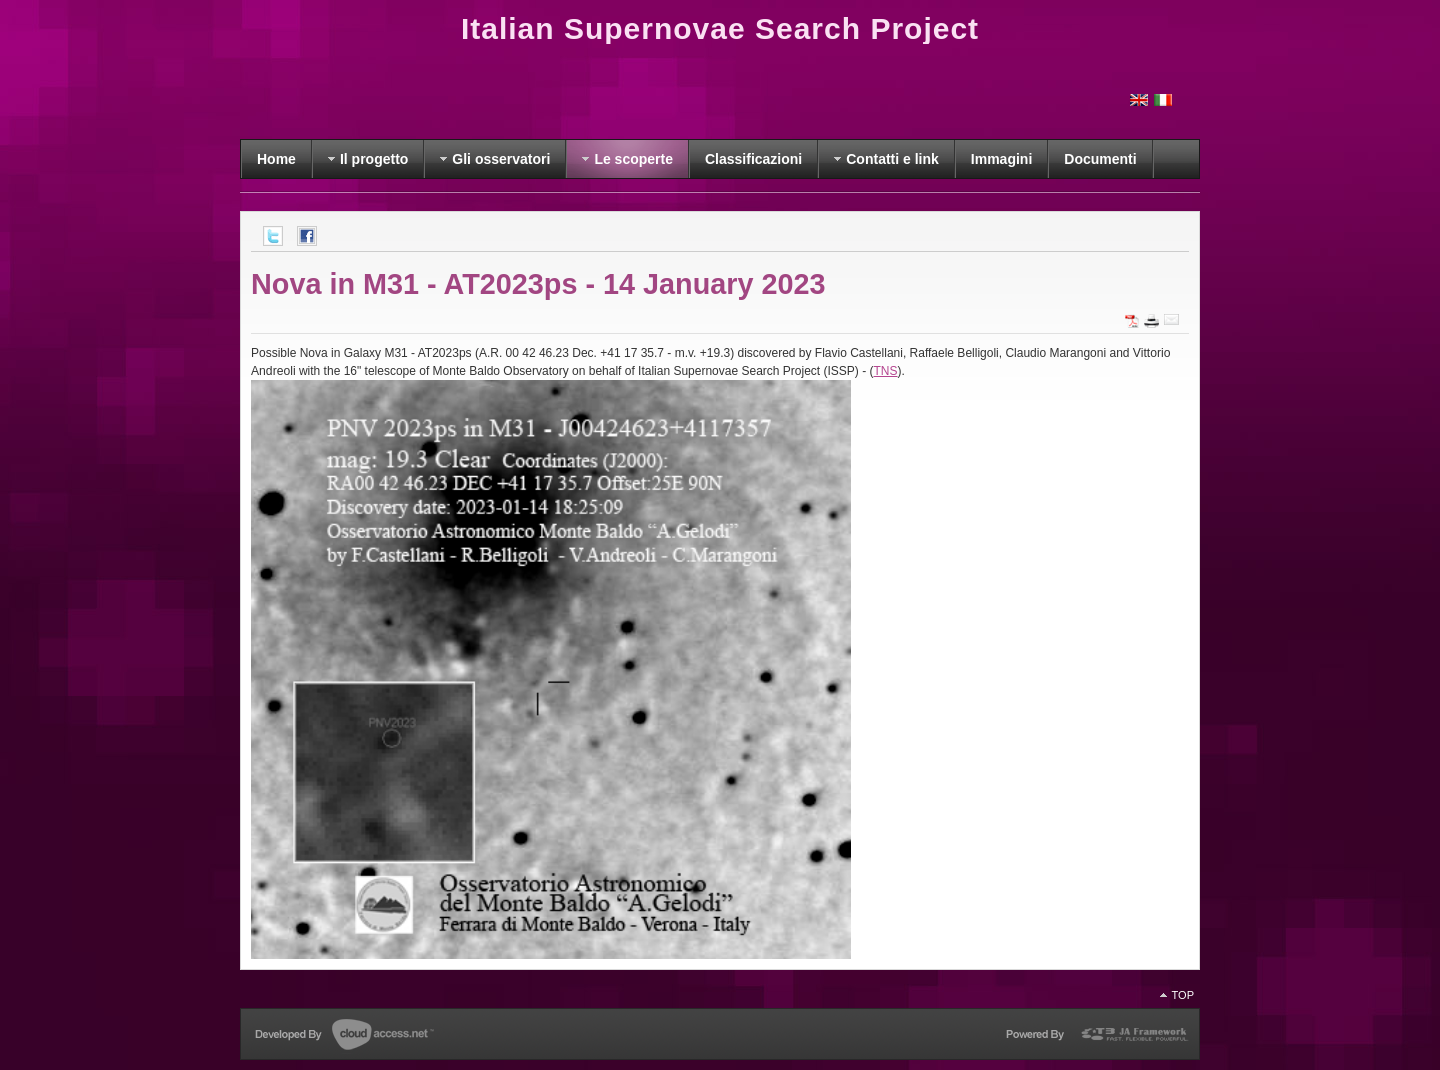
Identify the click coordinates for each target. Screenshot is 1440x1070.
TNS (886, 371)
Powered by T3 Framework (1095, 1037)
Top (1183, 995)
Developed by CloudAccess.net (344, 1036)
